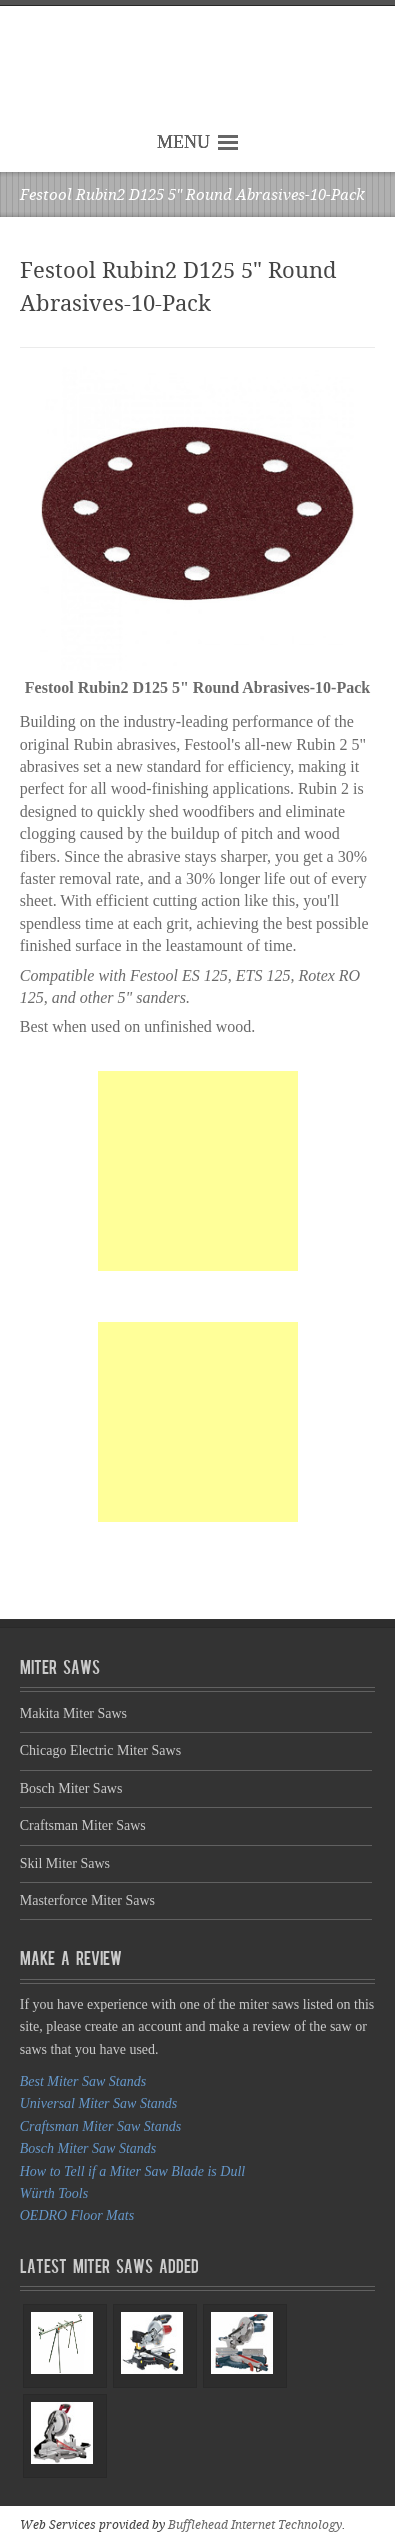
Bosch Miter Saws (71, 1788)
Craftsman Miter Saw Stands (100, 2126)
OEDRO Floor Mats (77, 2215)
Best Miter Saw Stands (83, 2081)
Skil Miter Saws (65, 1863)
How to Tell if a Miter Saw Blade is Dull (132, 2171)
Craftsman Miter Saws (83, 1825)
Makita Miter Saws (73, 1713)
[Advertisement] (198, 1171)
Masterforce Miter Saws (87, 1900)
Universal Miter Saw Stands (99, 2103)
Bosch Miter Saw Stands (88, 2148)
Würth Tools (54, 2193)
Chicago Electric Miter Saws (100, 1750)
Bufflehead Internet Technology (255, 2525)
